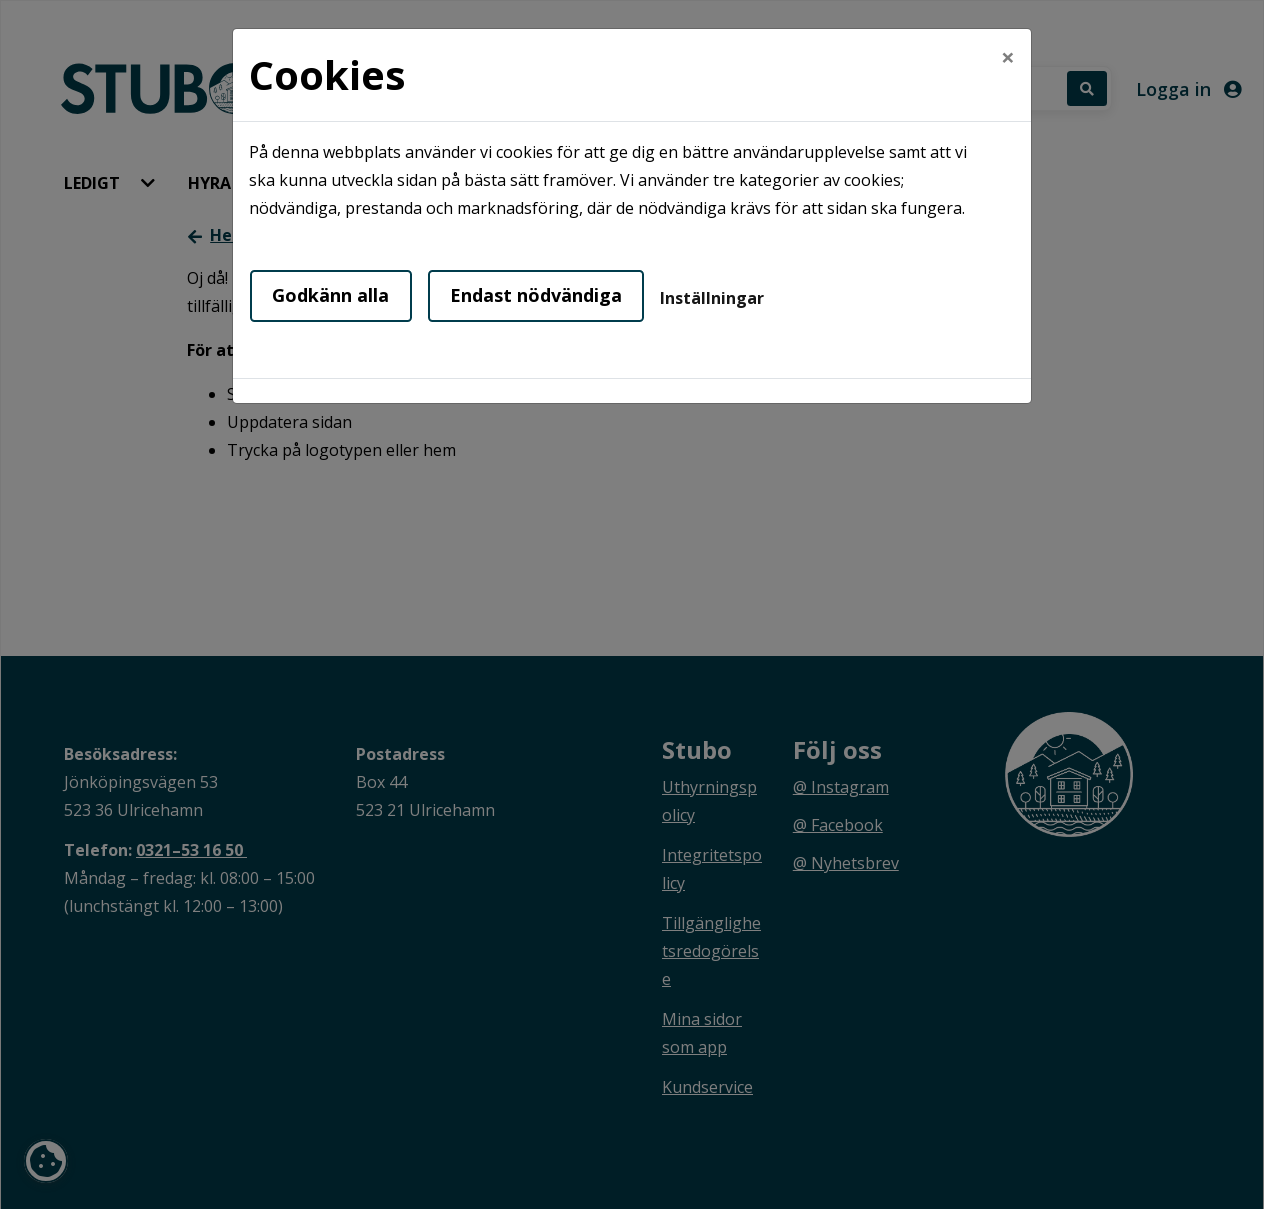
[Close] (1008, 57)
